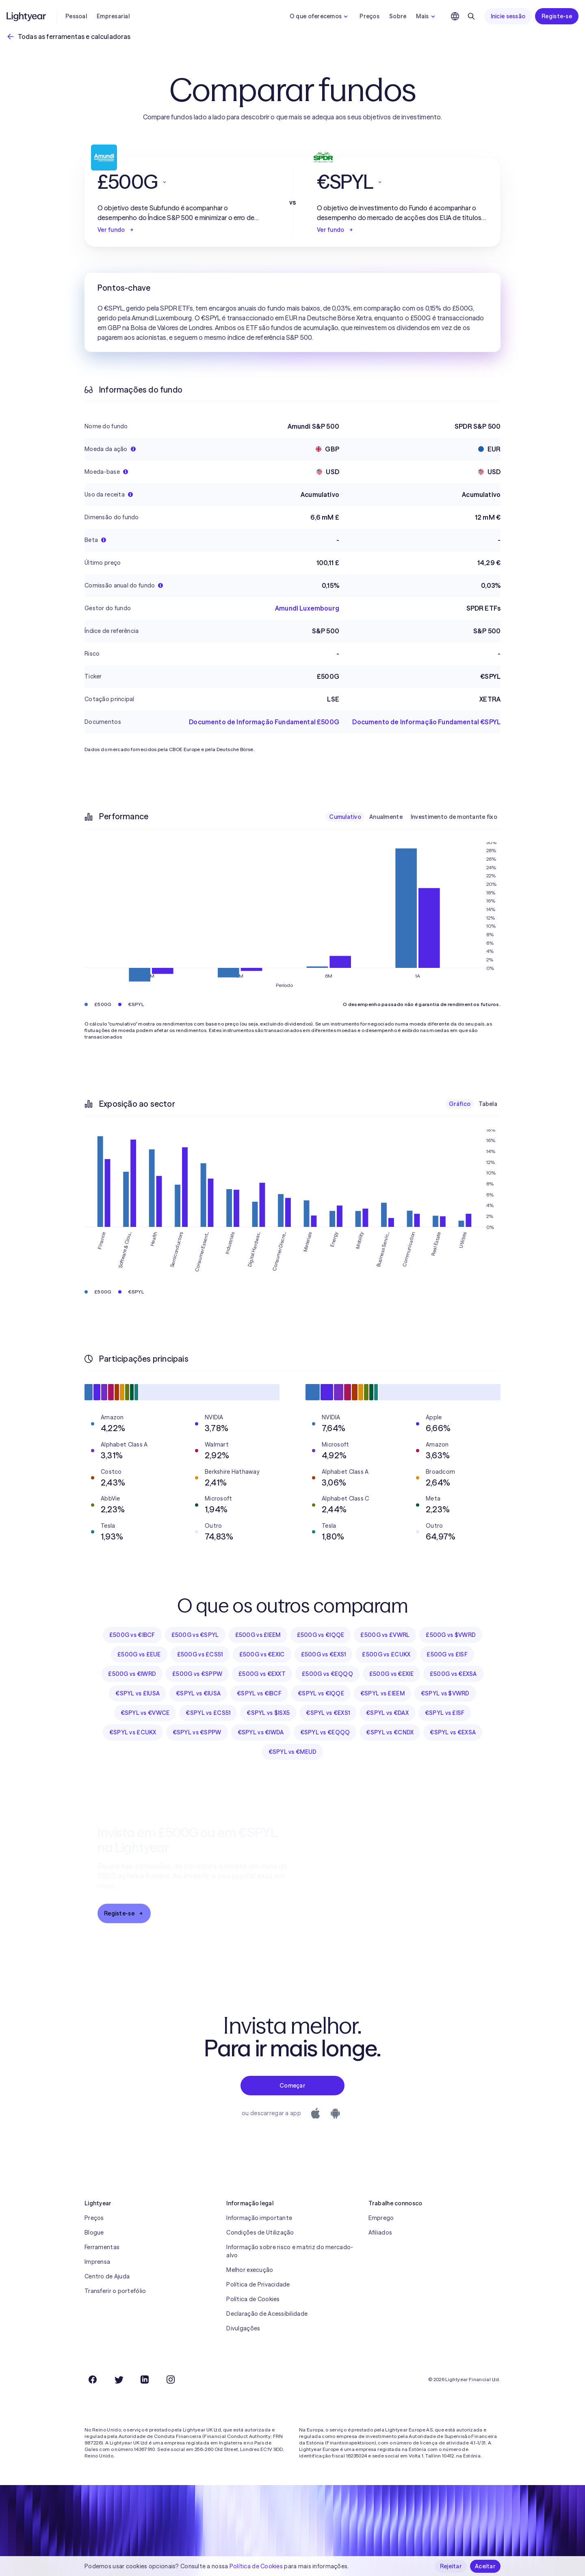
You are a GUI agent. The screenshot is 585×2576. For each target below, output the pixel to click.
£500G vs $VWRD (451, 1635)
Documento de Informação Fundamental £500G (264, 722)
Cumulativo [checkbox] (345, 817)
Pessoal (76, 16)
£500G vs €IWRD (132, 1674)
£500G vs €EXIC (262, 1654)
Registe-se (557, 16)
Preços (369, 16)
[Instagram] (170, 2379)
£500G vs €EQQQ (327, 1674)
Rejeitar (451, 2566)
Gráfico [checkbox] (459, 1104)
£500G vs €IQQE (320, 1635)
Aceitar (485, 2566)
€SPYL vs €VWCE (145, 1713)
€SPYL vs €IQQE (321, 1693)
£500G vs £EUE (139, 1654)
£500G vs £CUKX (386, 1654)
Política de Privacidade (258, 2284)
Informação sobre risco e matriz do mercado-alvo (289, 2251)
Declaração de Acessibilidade (267, 2313)
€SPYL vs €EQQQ (325, 1732)
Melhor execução (249, 2270)
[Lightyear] (26, 16)
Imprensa (97, 2261)
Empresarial (113, 16)
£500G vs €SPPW (197, 1674)
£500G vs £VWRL (385, 1635)
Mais (426, 16)
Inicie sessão (508, 16)
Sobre (397, 16)
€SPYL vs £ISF (445, 1713)
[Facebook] (92, 2379)
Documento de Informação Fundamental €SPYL (426, 722)
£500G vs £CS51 (200, 1654)
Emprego (381, 2218)
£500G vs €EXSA (453, 1674)
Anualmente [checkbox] (386, 817)
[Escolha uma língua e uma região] (455, 16)
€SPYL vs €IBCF (259, 1693)
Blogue (94, 2232)
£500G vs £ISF (447, 1654)
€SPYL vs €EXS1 (328, 1713)
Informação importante (259, 2218)
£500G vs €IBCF (132, 1635)
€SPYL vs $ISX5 (268, 1713)
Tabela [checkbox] (488, 1104)
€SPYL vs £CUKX (132, 1732)
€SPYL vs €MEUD (293, 1751)
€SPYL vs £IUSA (137, 1693)
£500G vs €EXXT (262, 1674)
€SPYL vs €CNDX (390, 1732)
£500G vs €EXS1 (323, 1654)
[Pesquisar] (471, 16)
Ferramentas (101, 2247)
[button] (183, 182)
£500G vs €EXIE (391, 1674)
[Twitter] (118, 2379)
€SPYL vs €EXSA (453, 1732)
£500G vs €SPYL (195, 1635)
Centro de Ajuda (107, 2276)
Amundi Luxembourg (307, 608)
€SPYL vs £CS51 (208, 1713)
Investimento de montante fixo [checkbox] (454, 817)
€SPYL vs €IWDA (261, 1732)
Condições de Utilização (260, 2232)
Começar (293, 2085)
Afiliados (380, 2232)
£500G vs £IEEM (258, 1635)
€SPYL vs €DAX (387, 1713)
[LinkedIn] (144, 2379)
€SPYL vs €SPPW (197, 1732)
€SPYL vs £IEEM (382, 1693)
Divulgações (243, 2328)
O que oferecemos (320, 16)
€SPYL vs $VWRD (445, 1693)
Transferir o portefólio (115, 2291)
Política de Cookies (253, 2299)
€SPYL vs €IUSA (198, 1693)
